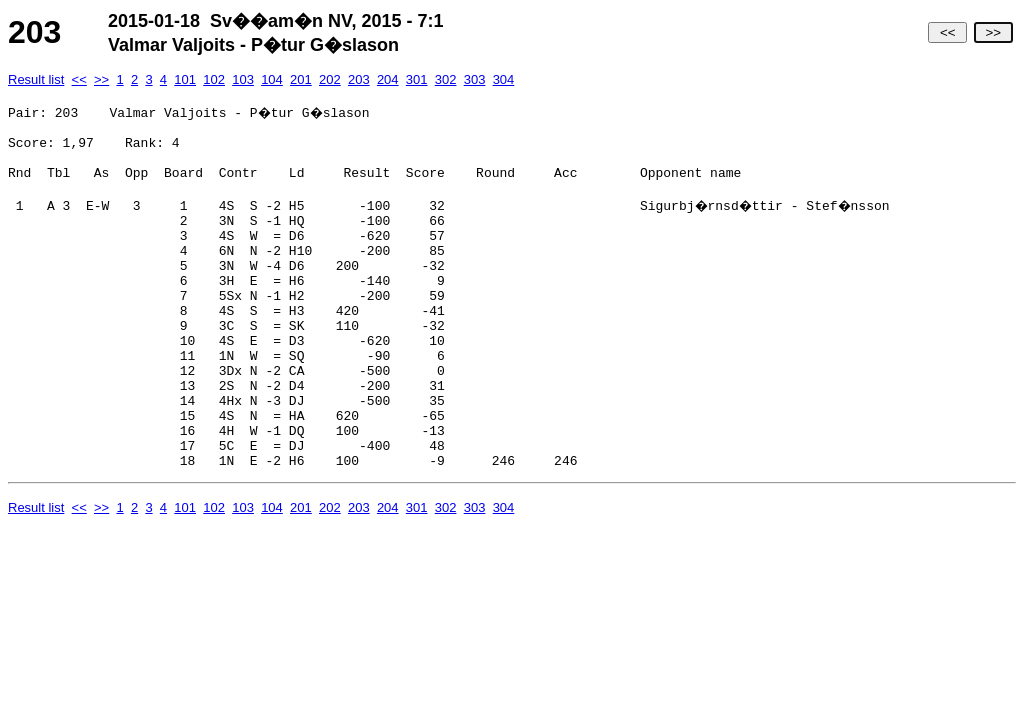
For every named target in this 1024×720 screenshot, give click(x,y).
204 (388, 79)
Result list (36, 79)
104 (272, 79)
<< (947, 32)
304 (504, 79)
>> (993, 32)
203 (359, 79)
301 (417, 79)
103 (243, 79)
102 (214, 79)
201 (301, 79)
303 (475, 79)
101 (185, 79)
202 (330, 79)
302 (446, 79)
